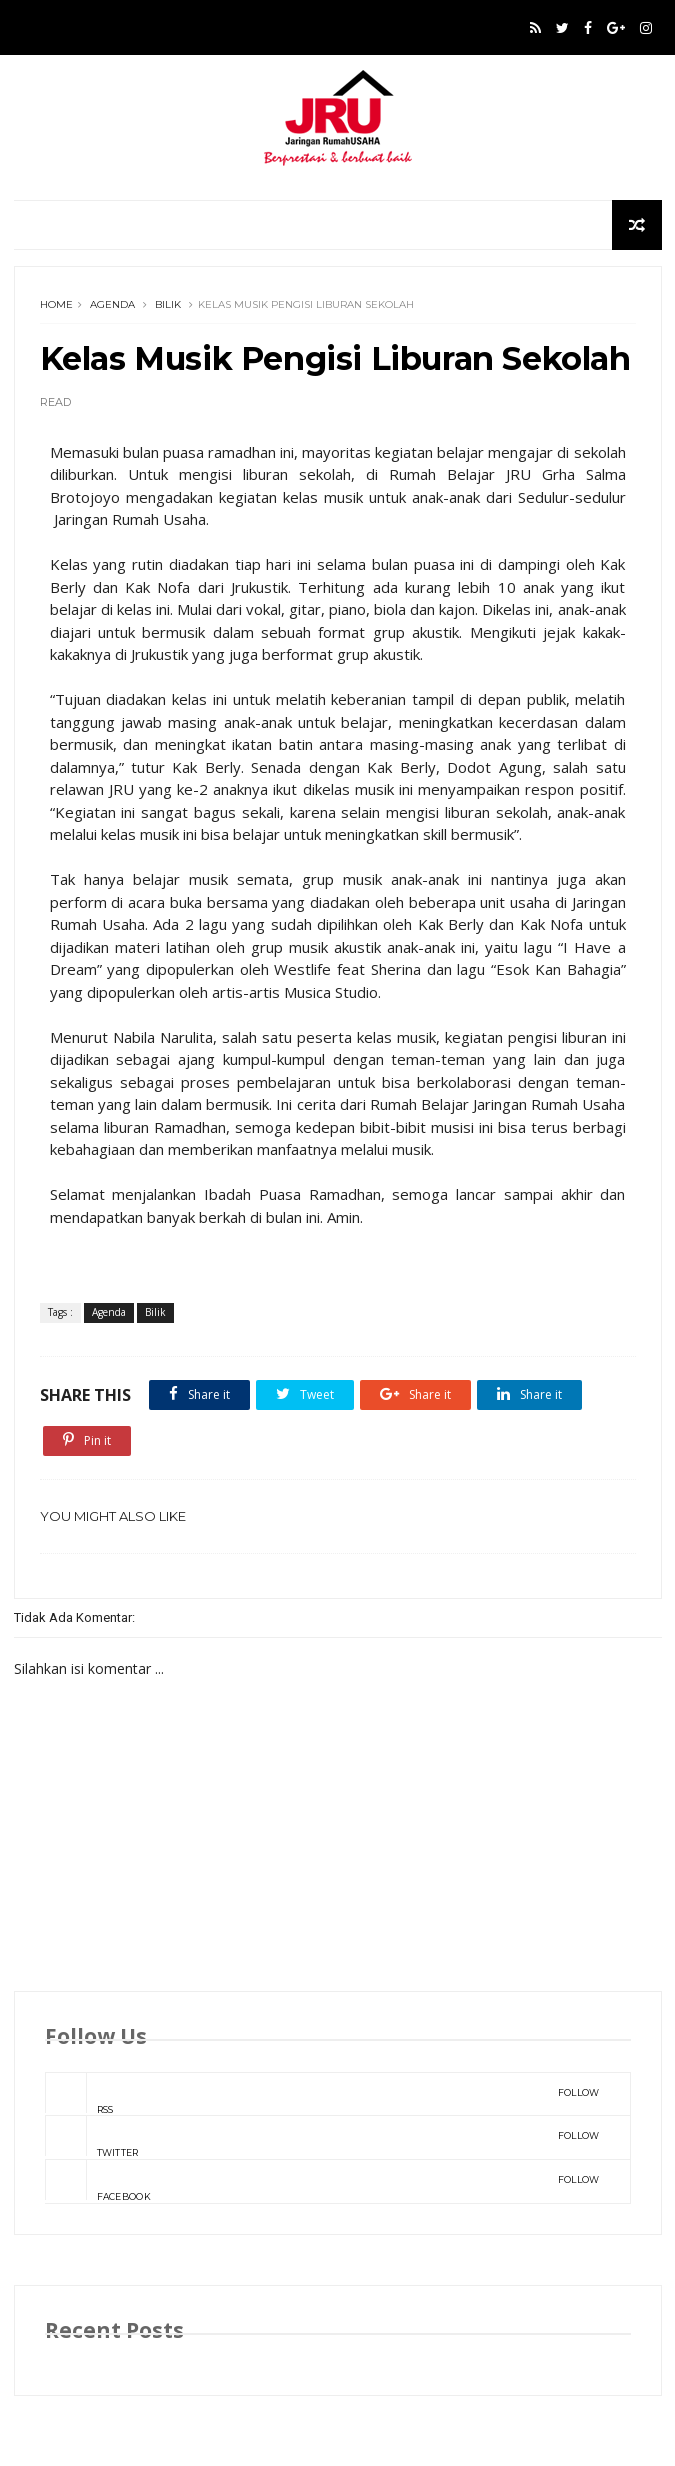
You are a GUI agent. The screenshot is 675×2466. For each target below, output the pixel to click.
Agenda (112, 304)
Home (56, 304)
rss (322, 2094)
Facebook (322, 2181)
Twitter (322, 2137)
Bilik (168, 304)
